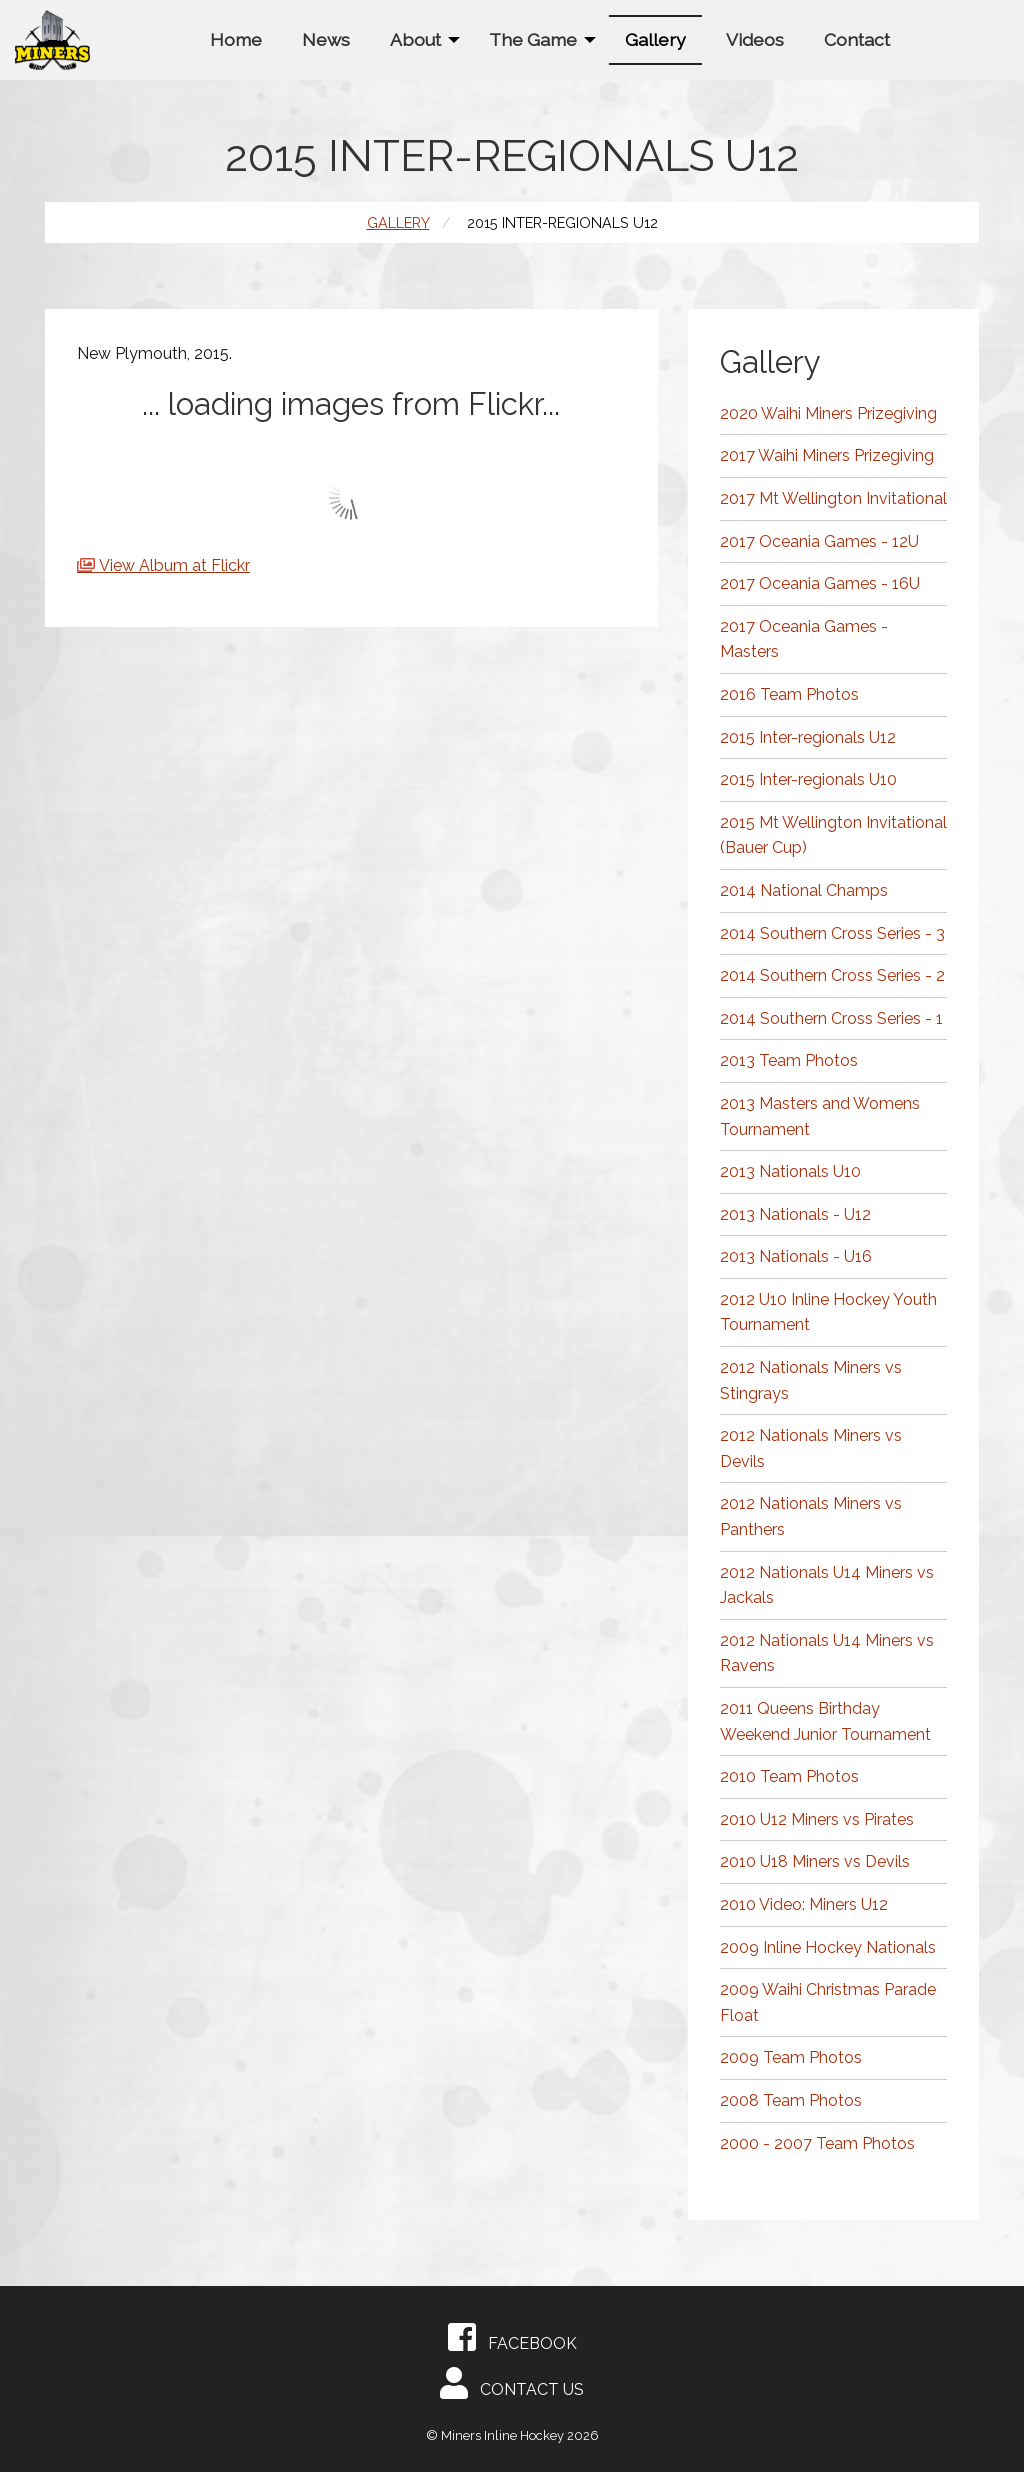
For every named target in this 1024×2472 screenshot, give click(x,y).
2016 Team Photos (789, 694)
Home (236, 39)
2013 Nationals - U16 (796, 1256)
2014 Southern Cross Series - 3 (832, 933)
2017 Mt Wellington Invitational (833, 498)
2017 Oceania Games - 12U (819, 541)
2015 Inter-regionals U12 (808, 737)
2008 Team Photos (791, 2100)
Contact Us (512, 2383)
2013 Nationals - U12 (795, 1214)
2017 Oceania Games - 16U (820, 583)
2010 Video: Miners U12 (804, 1904)
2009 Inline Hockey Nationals (828, 1947)
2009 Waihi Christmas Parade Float (828, 2002)
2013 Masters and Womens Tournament (820, 1116)
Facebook (512, 2337)
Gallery (655, 39)
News (326, 39)
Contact (857, 39)
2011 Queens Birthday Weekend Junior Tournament (825, 1721)
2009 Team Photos (791, 2057)
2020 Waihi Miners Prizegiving (828, 413)
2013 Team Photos (789, 1060)
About (415, 39)
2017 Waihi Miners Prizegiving (827, 455)
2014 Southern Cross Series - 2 (832, 975)
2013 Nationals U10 (790, 1171)
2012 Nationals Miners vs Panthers (811, 1516)
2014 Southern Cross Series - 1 (831, 1018)
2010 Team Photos (789, 1776)
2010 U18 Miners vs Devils (815, 1861)
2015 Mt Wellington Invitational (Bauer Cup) (833, 835)
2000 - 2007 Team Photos (817, 2143)
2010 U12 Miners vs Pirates (817, 1819)
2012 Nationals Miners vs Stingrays (811, 1380)
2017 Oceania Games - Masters (804, 639)
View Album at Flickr (174, 565)
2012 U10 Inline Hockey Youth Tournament (828, 1312)
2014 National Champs (804, 890)
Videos (755, 39)
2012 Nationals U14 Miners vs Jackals (827, 1585)
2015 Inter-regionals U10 (808, 779)
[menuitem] (236, 39)
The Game (533, 39)
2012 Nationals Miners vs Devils (811, 1448)
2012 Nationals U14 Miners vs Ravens (827, 1653)
